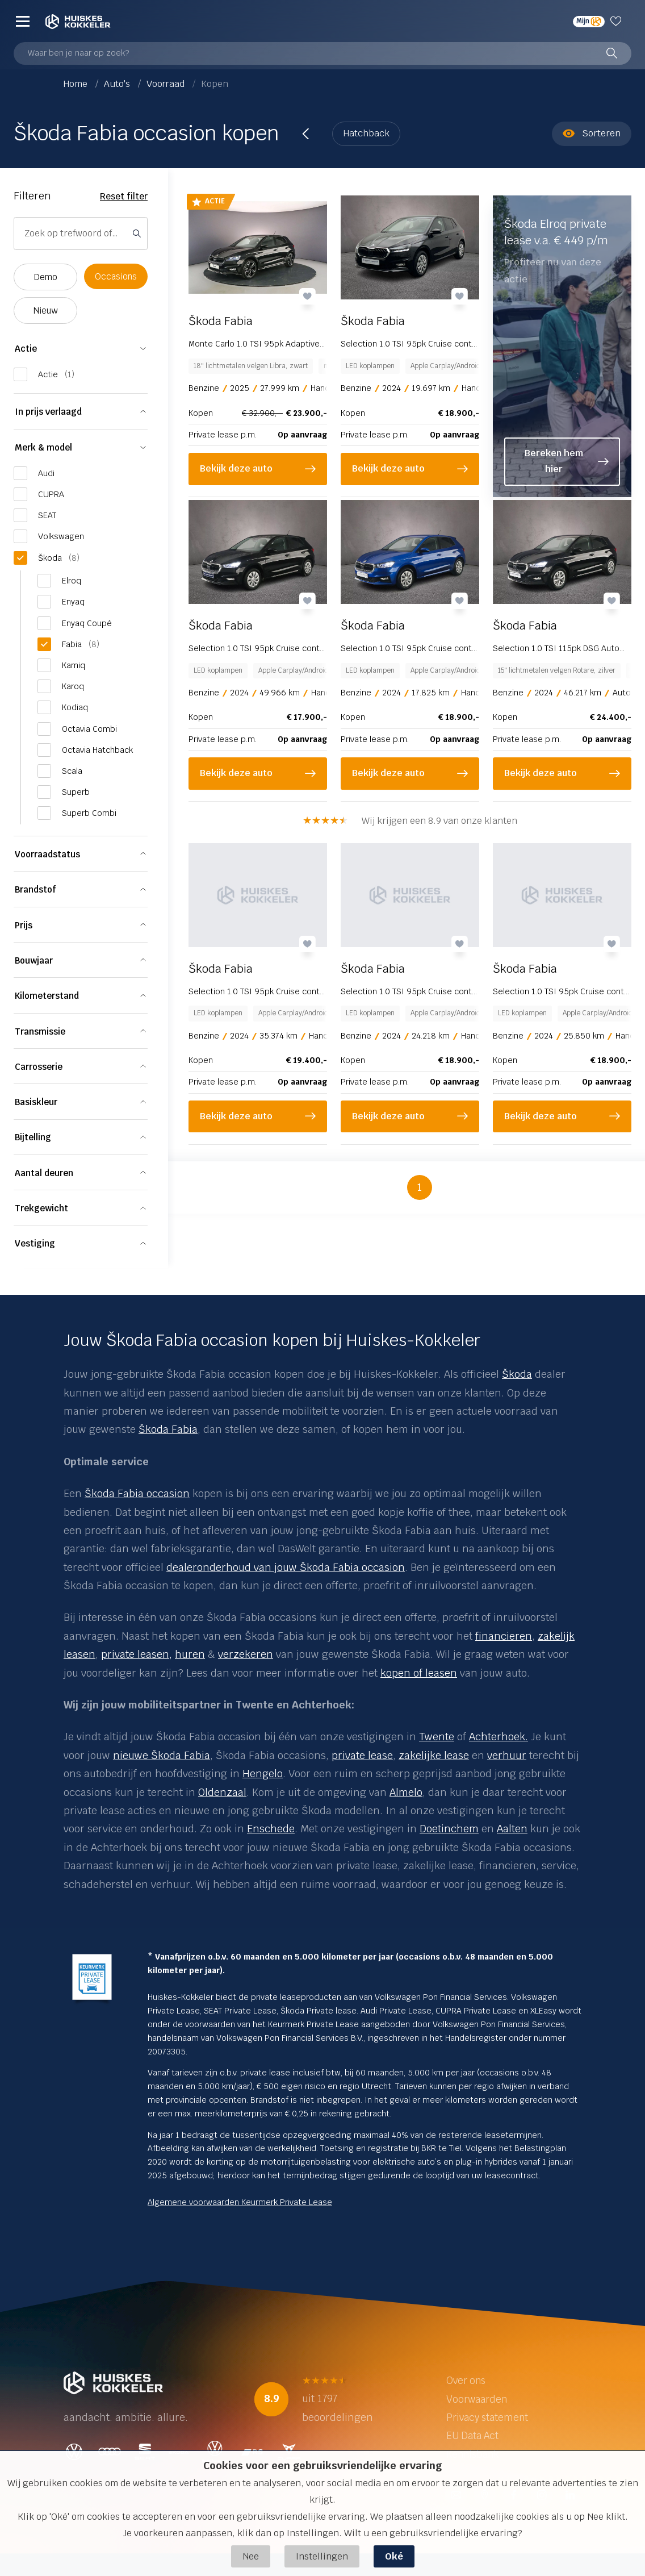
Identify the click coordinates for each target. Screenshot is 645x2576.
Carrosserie (38, 1066)
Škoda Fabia (168, 1429)
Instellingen (322, 2556)
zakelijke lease (434, 1755)
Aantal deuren (44, 1173)
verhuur (506, 1755)
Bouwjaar (34, 960)
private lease (362, 1755)
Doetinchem (449, 1828)
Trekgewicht (41, 1208)
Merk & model (43, 447)
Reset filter (124, 196)
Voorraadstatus (47, 854)
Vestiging (35, 1243)
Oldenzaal (222, 1792)
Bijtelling (33, 1137)
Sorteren (592, 133)
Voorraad (166, 84)
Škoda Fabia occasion (137, 1493)
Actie (26, 348)
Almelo (405, 1792)
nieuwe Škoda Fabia (161, 1755)
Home (77, 84)
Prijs (23, 925)
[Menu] (23, 21)
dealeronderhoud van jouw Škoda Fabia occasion (285, 1567)
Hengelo (262, 1773)
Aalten (512, 1828)
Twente (436, 1736)
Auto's (118, 84)
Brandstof (35, 889)
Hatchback (366, 133)
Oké (394, 2556)
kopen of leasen (418, 1672)
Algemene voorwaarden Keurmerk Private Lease (240, 2202)
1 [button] (419, 1182)
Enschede (271, 1828)
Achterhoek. (498, 1736)
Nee (250, 2556)
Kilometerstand (47, 995)
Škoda (517, 1374)
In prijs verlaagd (48, 411)
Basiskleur (36, 1102)
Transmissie (40, 1031)
